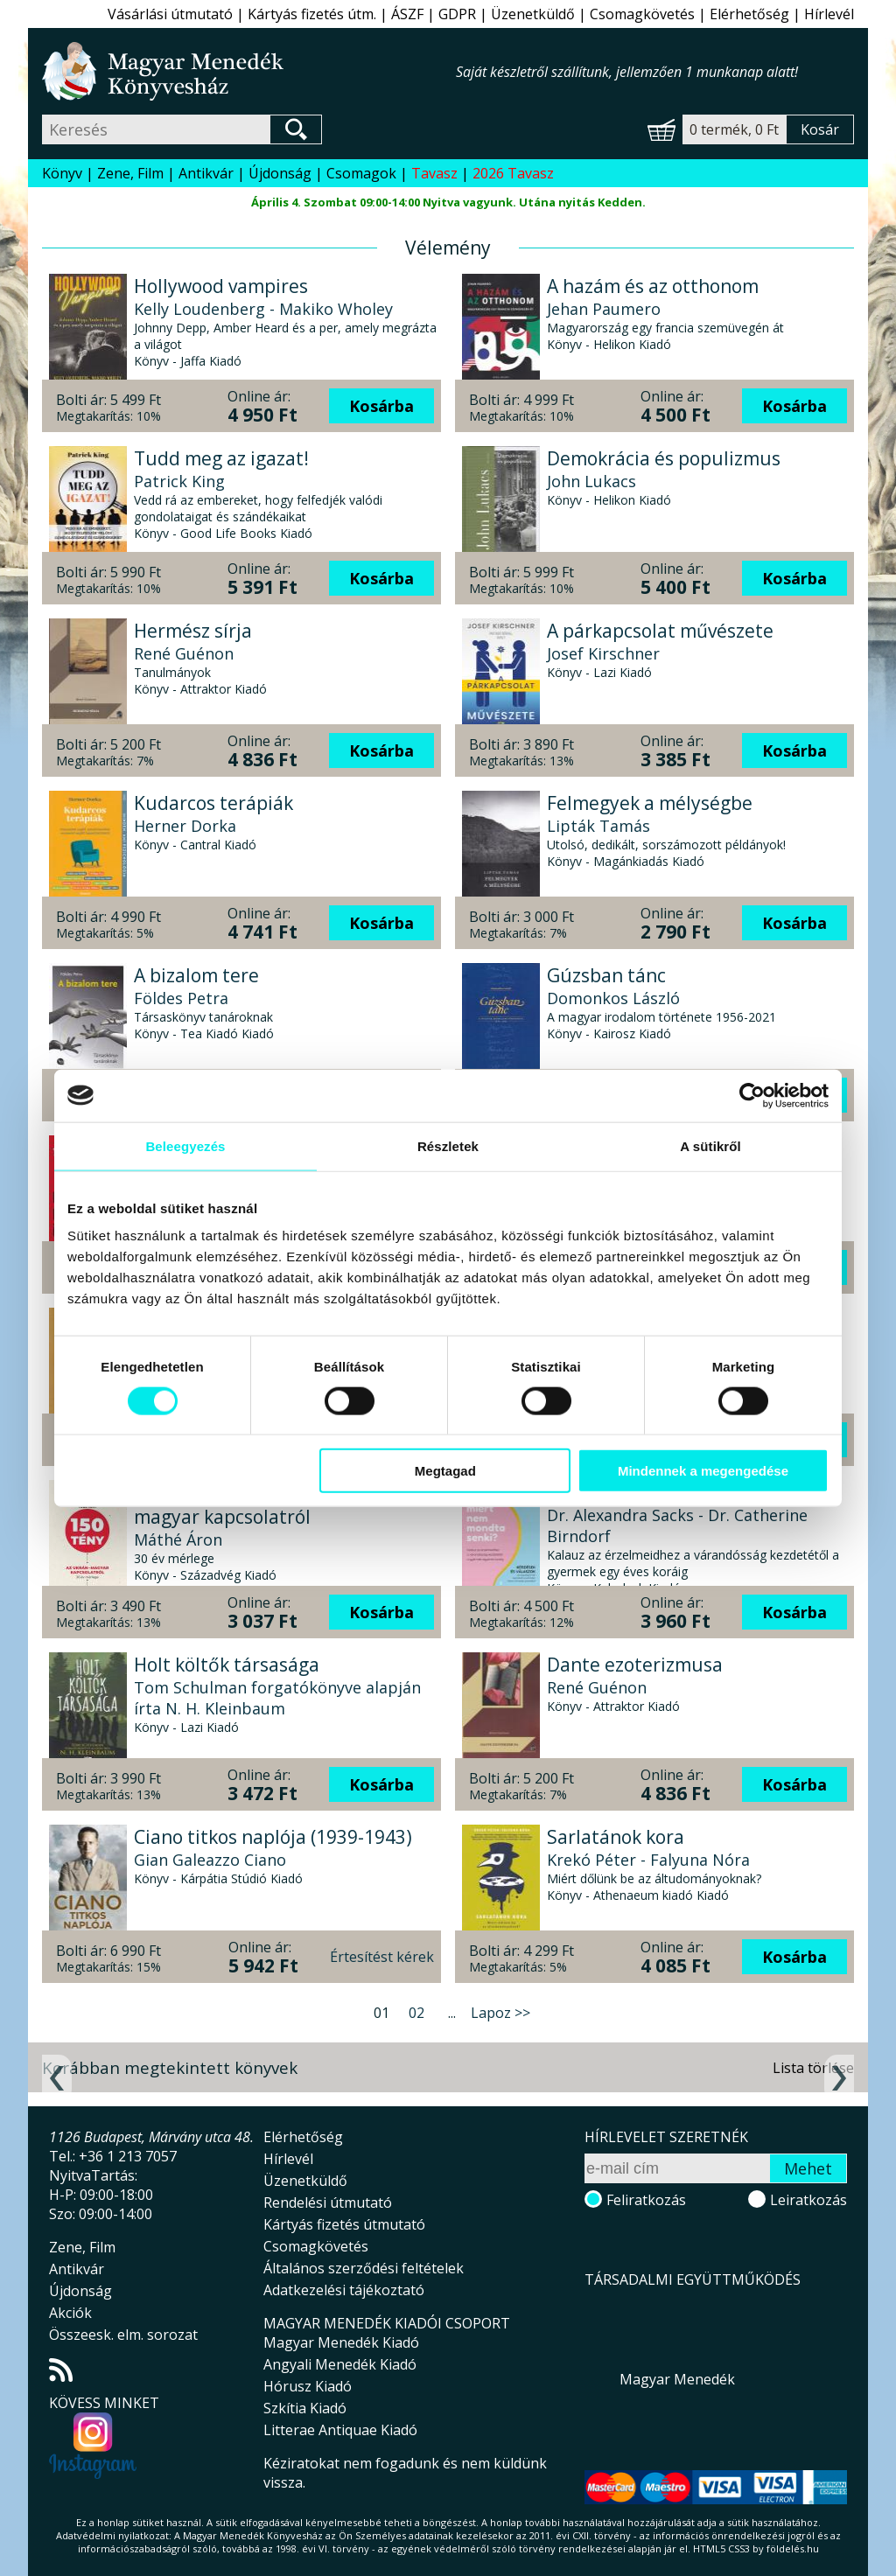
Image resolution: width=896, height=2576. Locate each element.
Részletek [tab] (448, 1145)
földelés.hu (792, 2548)
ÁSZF (407, 14)
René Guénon (184, 653)
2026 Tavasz (513, 173)
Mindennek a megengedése (703, 1470)
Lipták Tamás (598, 825)
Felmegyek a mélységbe (649, 803)
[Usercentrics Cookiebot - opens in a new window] (752, 1095)
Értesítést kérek (382, 1956)
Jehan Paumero (604, 308)
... (452, 2012)
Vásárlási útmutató (170, 14)
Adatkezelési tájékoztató (343, 2290)
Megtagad (445, 1470)
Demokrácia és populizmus (663, 458)
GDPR (457, 14)
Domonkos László (613, 998)
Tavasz (434, 173)
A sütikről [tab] (710, 1145)
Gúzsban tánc (606, 975)
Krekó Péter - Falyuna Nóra (648, 1859)
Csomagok (361, 173)
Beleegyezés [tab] (185, 1145)
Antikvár (206, 173)
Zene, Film (130, 173)
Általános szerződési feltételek (363, 2268)
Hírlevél (829, 14)
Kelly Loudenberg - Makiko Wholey (263, 308)
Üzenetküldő (533, 14)
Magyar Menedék (677, 2379)
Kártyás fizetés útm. (312, 14)
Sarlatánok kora (615, 1837)
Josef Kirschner (603, 653)
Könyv (62, 173)
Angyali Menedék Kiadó (339, 2364)
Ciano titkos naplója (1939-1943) (273, 1837)
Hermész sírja (193, 630)
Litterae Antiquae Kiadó (340, 2430)
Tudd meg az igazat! (221, 458)
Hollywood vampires (221, 286)
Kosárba (381, 405)
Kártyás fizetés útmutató (344, 2224)
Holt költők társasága (226, 1664)
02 (416, 2012)
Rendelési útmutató (327, 2202)
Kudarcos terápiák (213, 803)
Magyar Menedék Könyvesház (249, 71)
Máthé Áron (178, 1539)
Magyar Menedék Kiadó (341, 2342)
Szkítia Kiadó (304, 2408)
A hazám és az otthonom (653, 286)
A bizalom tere (196, 975)
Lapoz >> (500, 2012)
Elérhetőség (749, 14)
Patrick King (179, 481)
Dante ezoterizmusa (635, 1664)
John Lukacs (591, 481)
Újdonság (280, 173)
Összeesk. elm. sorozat (123, 2334)
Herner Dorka (185, 825)
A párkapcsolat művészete (660, 630)
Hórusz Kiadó (307, 2386)
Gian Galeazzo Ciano (210, 1859)
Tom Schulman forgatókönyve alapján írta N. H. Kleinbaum (277, 1698)
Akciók (70, 2312)
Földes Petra (181, 998)
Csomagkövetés (642, 14)
